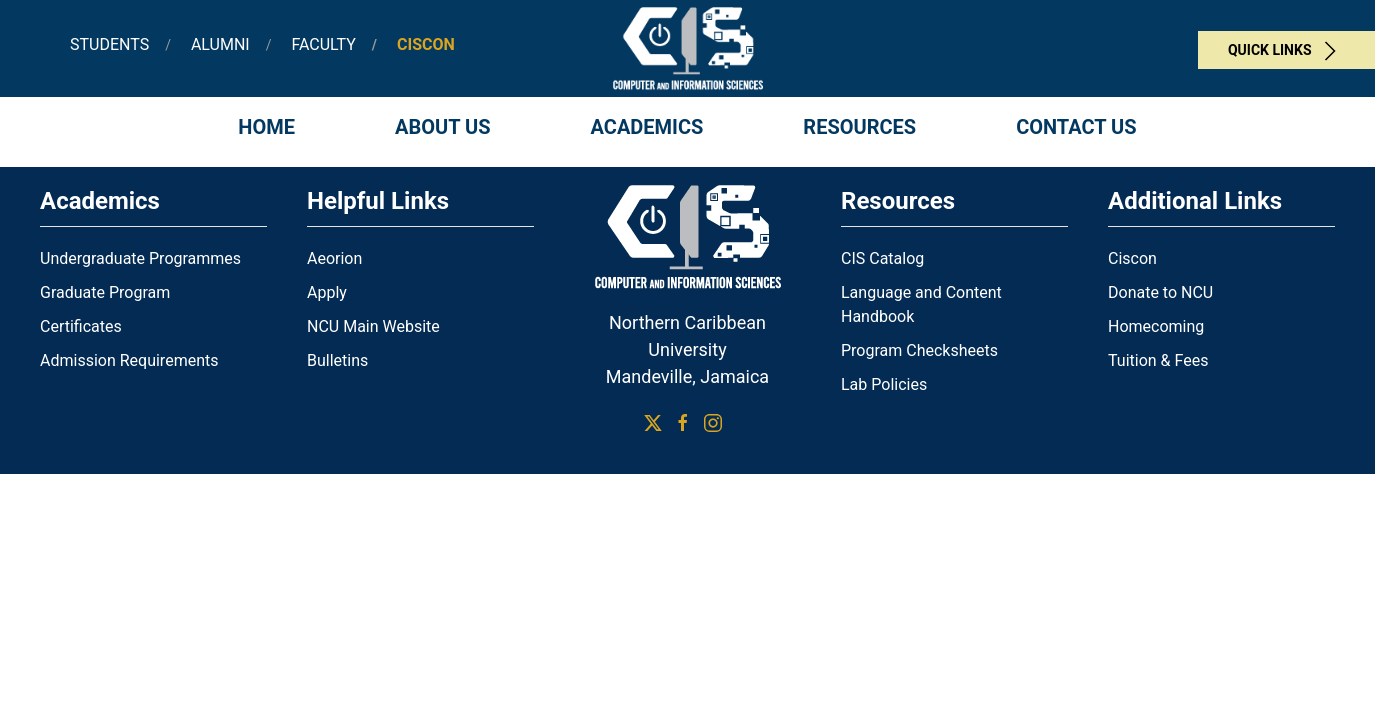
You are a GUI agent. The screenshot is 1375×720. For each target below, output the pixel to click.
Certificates (81, 326)
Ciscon (1132, 258)
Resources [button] (859, 127)
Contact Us (1076, 127)
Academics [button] (647, 127)
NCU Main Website (373, 326)
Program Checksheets (919, 350)
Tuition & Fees (1158, 360)
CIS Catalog (882, 258)
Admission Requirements (129, 360)
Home (266, 127)
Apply (327, 292)
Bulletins (337, 360)
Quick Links (1286, 51)
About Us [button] (443, 127)
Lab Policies (884, 384)
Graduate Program (105, 292)
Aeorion (334, 258)
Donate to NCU (1160, 292)
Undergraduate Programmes (140, 258)
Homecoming (1156, 326)
